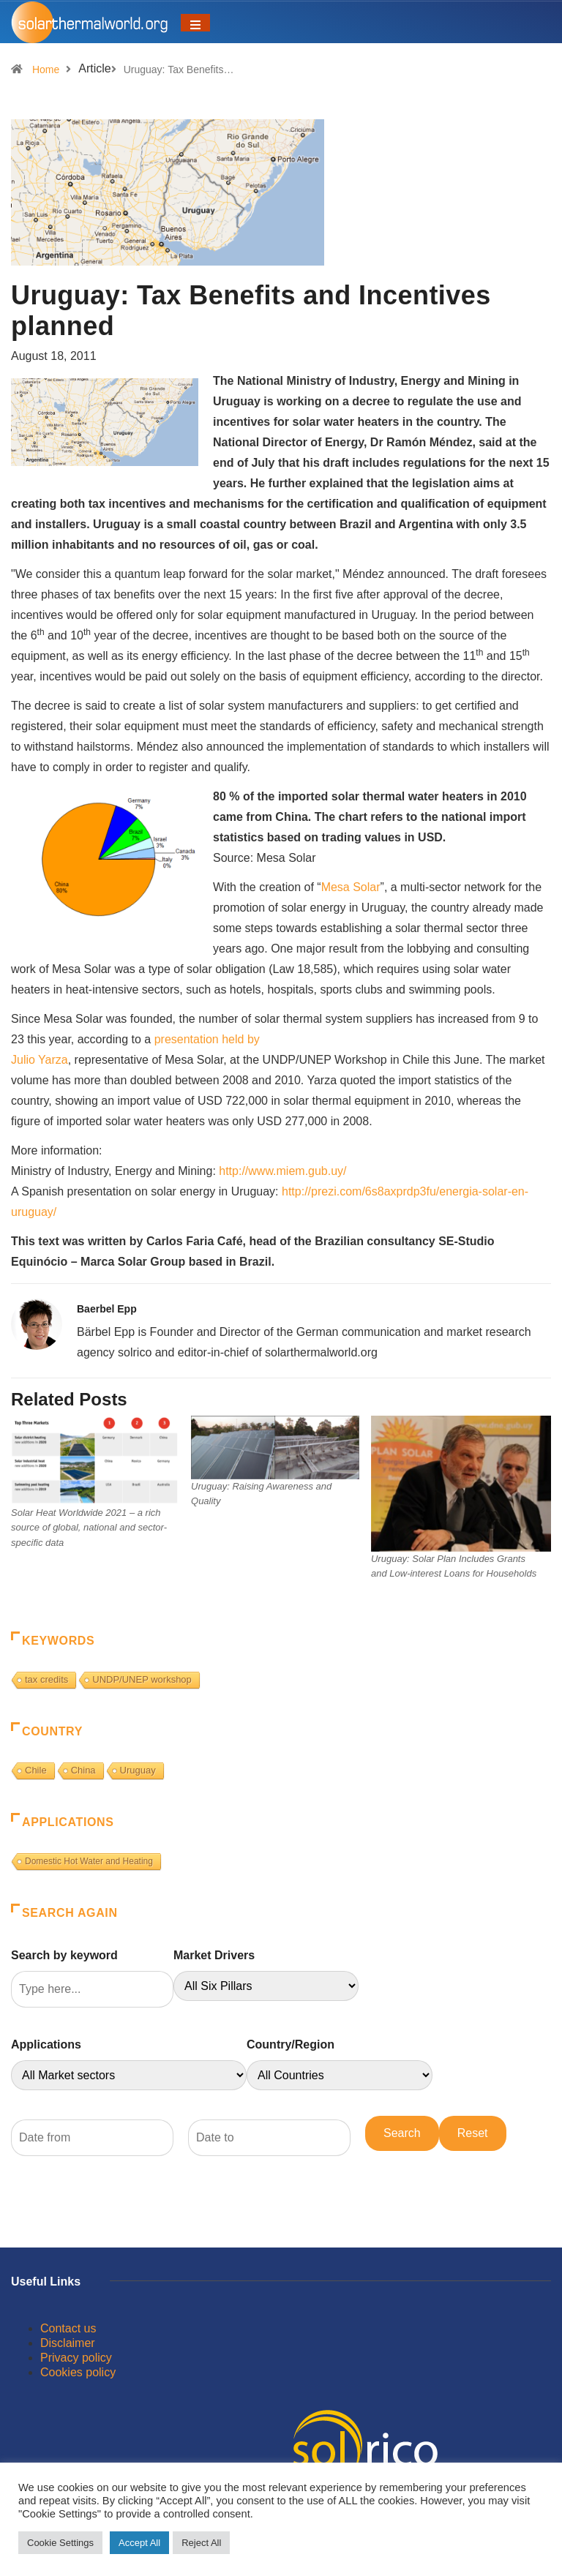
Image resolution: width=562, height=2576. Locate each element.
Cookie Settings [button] (60, 2542)
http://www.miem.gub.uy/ (282, 1171)
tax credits (46, 1679)
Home (45, 69)
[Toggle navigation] (195, 22)
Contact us (68, 2328)
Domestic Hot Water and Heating (89, 1861)
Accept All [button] (139, 2542)
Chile (36, 1770)
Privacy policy (76, 2357)
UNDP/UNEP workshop (142, 1679)
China (83, 1770)
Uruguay (138, 1770)
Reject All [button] (201, 2542)
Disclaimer (67, 2343)
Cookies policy (78, 2372)
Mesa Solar (351, 887)
